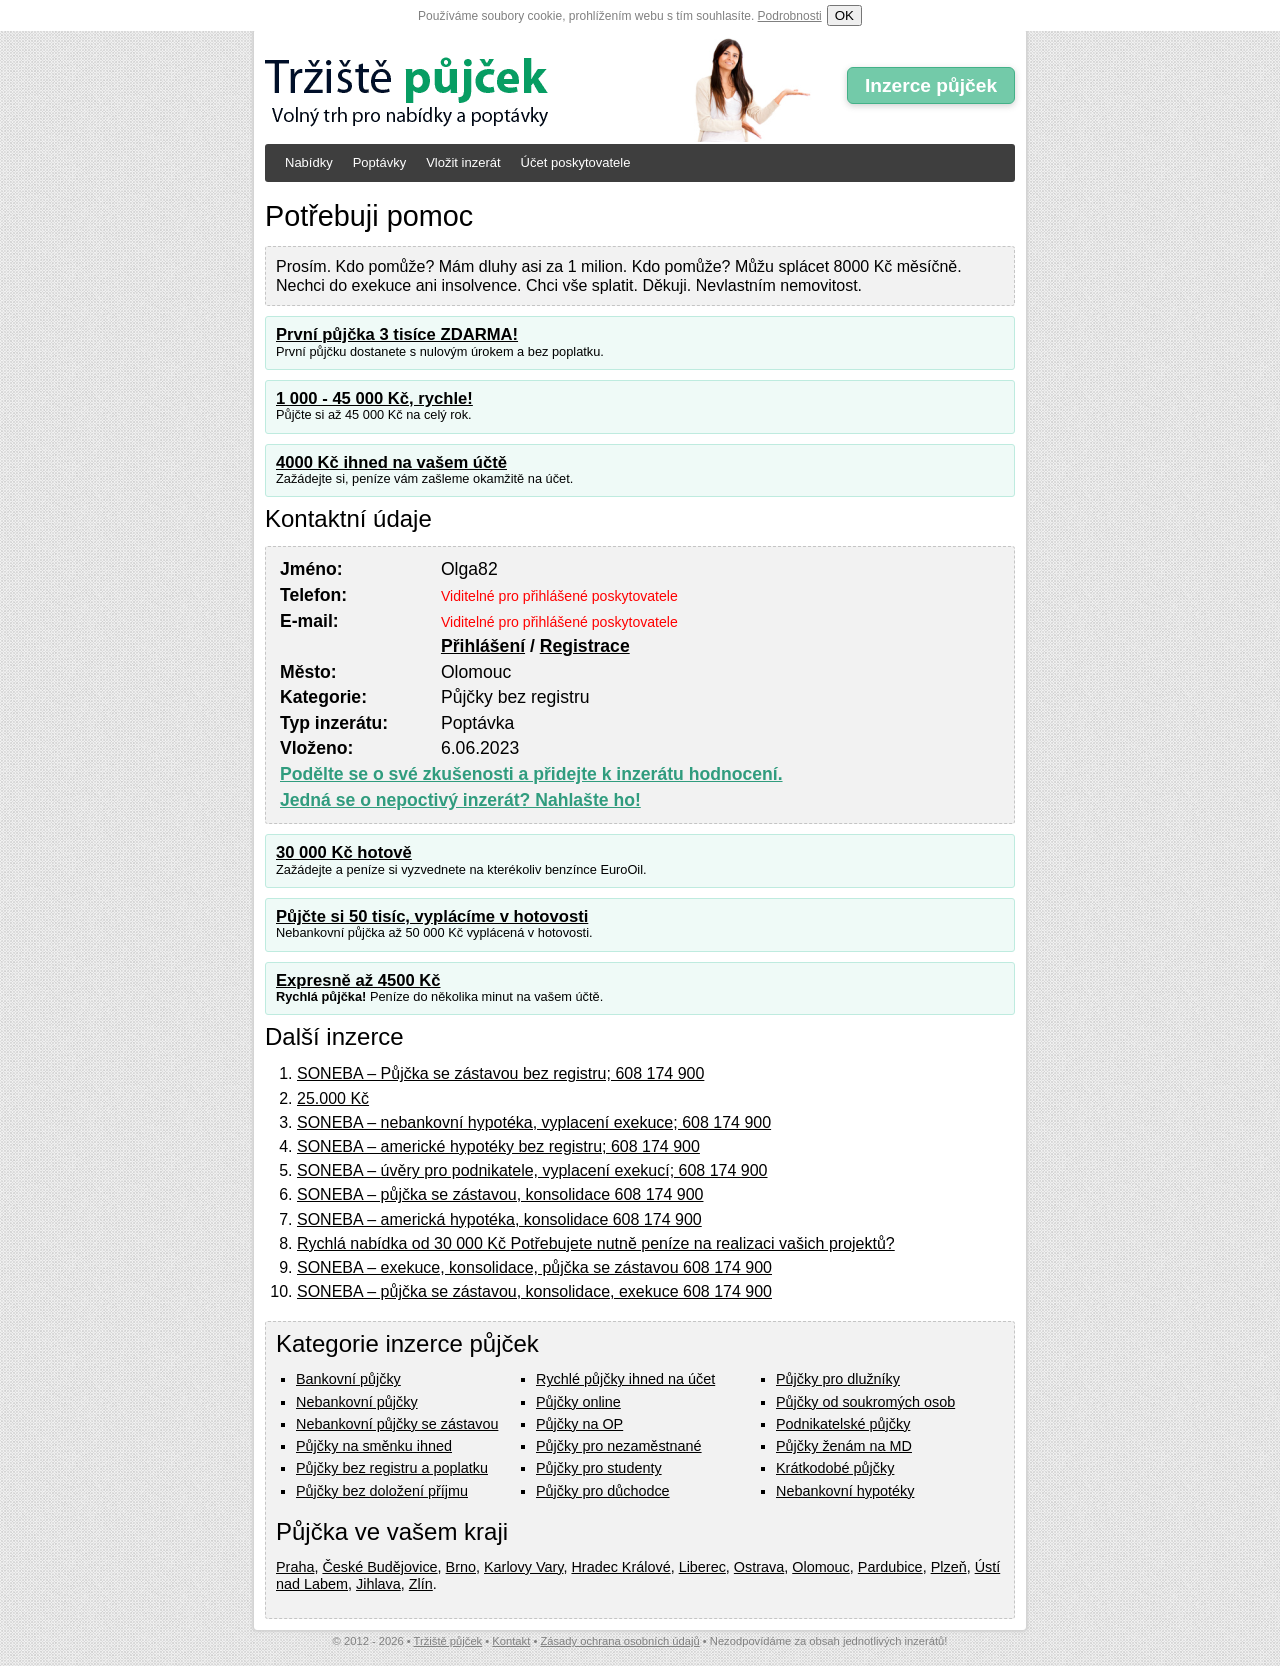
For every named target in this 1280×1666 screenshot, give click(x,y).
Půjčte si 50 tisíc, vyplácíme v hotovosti (432, 916)
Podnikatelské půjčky (843, 1424)
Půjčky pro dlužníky (838, 1379)
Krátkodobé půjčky (835, 1468)
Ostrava (759, 1567)
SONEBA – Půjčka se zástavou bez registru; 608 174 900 (500, 1073)
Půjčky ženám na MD (844, 1446)
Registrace (585, 646)
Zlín (421, 1584)
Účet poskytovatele (576, 162)
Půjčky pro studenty (599, 1468)
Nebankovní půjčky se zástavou (397, 1424)
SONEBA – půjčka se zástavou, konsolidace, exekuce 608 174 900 (534, 1291)
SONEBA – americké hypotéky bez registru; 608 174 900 (498, 1146)
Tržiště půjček (448, 1641)
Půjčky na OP (579, 1424)
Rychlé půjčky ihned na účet (625, 1379)
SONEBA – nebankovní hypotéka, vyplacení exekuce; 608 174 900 (534, 1122)
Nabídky (309, 162)
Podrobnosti (790, 16)
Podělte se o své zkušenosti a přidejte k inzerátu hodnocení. (531, 774)
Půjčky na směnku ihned (374, 1446)
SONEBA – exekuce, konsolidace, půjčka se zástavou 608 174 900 (534, 1267)
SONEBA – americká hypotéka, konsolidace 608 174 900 (499, 1219)
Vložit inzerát (463, 162)
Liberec (702, 1567)
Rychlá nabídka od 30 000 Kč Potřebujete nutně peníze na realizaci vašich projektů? (596, 1243)
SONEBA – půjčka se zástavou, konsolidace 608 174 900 (500, 1194)
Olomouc (821, 1567)
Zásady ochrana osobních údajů (619, 1641)
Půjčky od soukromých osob (865, 1402)
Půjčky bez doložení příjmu (382, 1491)
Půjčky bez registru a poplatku (392, 1468)
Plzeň (949, 1567)
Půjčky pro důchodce (603, 1491)
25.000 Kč (333, 1098)
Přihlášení (483, 646)
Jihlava (378, 1584)
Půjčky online (578, 1402)
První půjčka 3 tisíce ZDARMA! (397, 334)
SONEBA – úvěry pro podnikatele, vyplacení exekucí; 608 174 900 (532, 1170)
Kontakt (511, 1641)
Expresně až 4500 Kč (358, 980)
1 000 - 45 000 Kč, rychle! (374, 398)
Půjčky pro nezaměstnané (619, 1446)
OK (844, 15)
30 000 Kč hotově (344, 852)
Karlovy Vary (523, 1567)
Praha (295, 1567)
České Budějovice (379, 1567)
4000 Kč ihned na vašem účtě (391, 462)
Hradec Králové (620, 1567)
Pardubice (890, 1567)
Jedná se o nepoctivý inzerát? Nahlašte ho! (460, 800)
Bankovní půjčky (348, 1379)
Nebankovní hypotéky (845, 1491)
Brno (461, 1567)
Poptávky (379, 162)
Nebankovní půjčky (357, 1402)
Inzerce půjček (931, 85)
